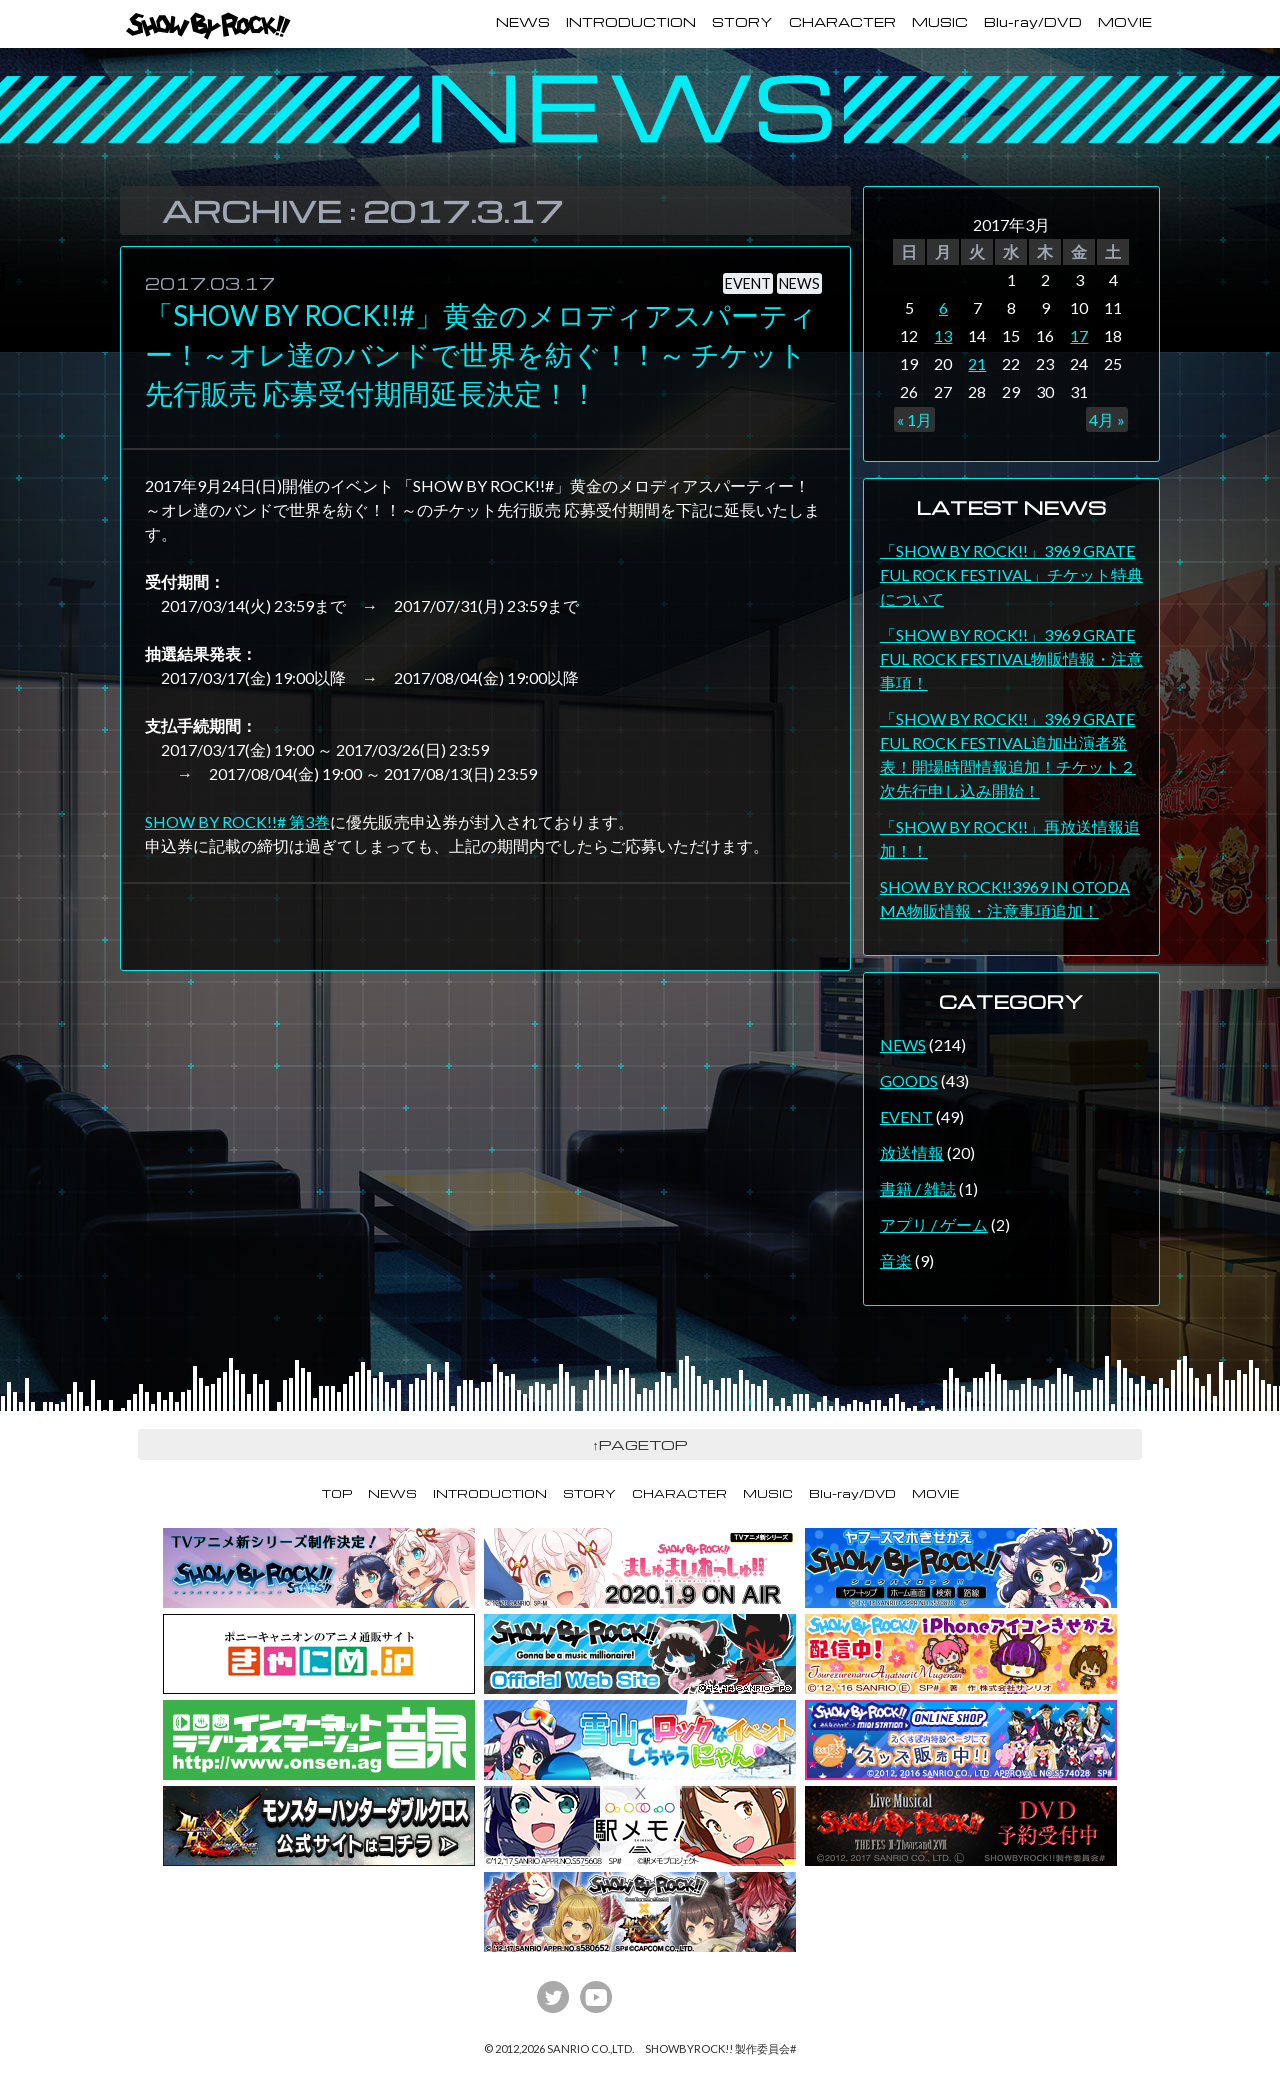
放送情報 (912, 1152)
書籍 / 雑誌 (918, 1188)
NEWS (523, 22)
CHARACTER (842, 22)
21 (977, 363)
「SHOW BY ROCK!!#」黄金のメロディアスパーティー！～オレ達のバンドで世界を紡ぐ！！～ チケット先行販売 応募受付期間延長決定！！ (481, 354)
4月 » (1107, 419)
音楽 (896, 1260)
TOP (337, 1493)
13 (943, 335)
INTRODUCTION (631, 22)
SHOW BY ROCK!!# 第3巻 (237, 821)
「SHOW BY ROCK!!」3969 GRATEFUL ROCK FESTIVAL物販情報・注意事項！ (1011, 658)
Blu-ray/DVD (1033, 22)
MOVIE (1125, 22)
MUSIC (940, 22)
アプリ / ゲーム (934, 1224)
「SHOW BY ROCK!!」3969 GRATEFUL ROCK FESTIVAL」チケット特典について (1011, 574)
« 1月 (914, 419)
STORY (742, 22)
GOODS (909, 1080)
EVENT (748, 283)
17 (1079, 335)
